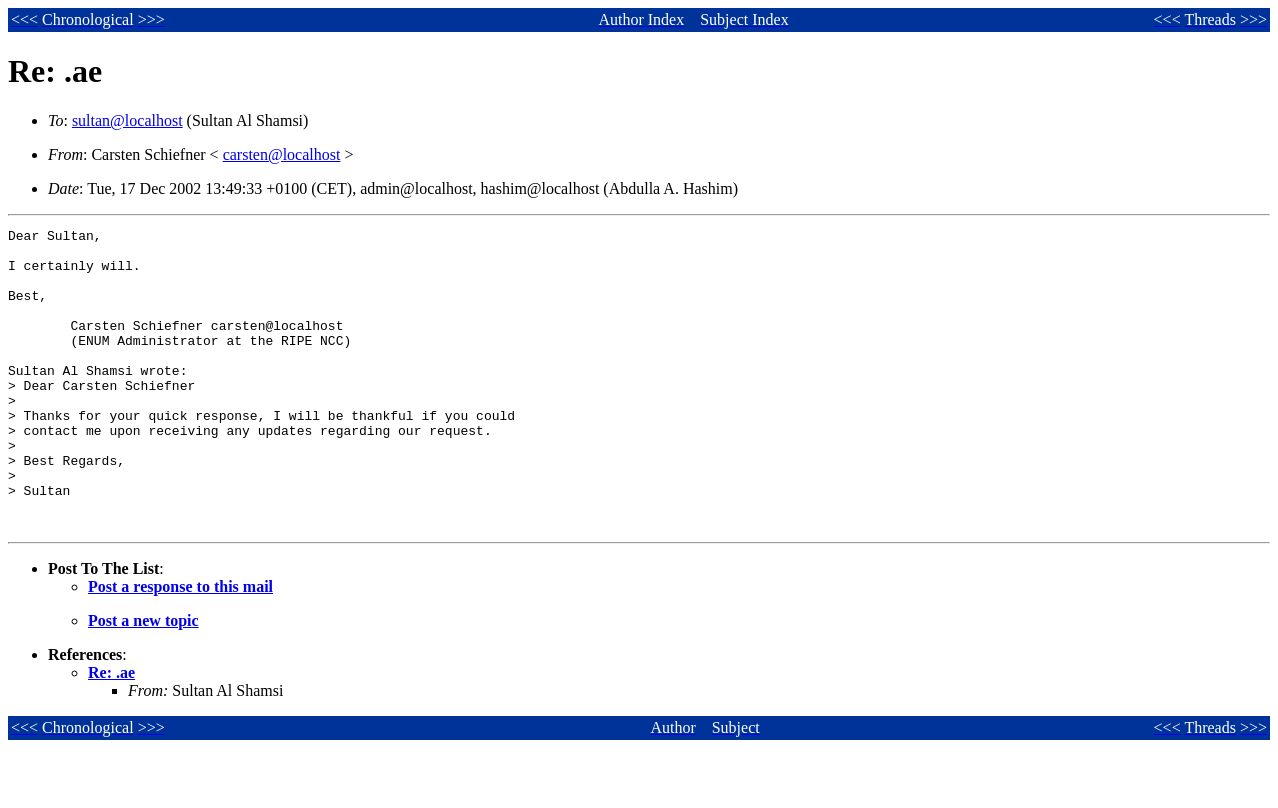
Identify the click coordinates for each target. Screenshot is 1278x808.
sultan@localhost (127, 120)
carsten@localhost (282, 154)
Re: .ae (111, 732)
